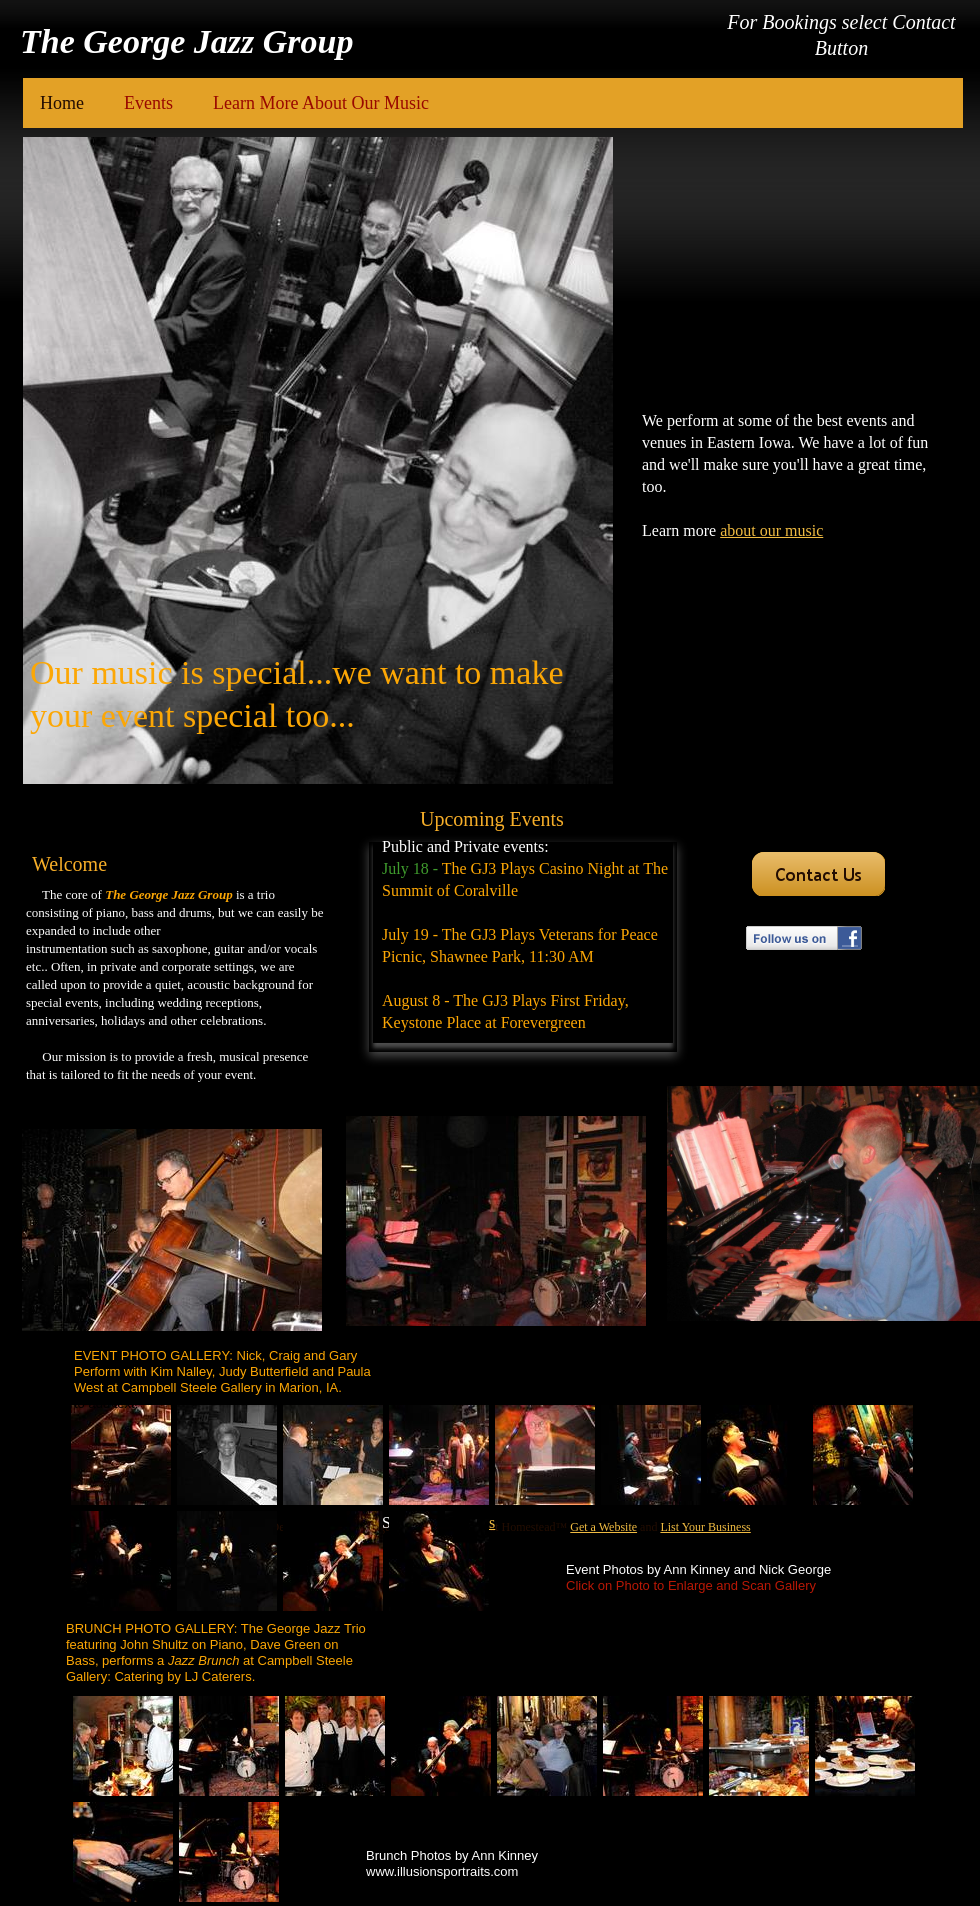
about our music (771, 530)
